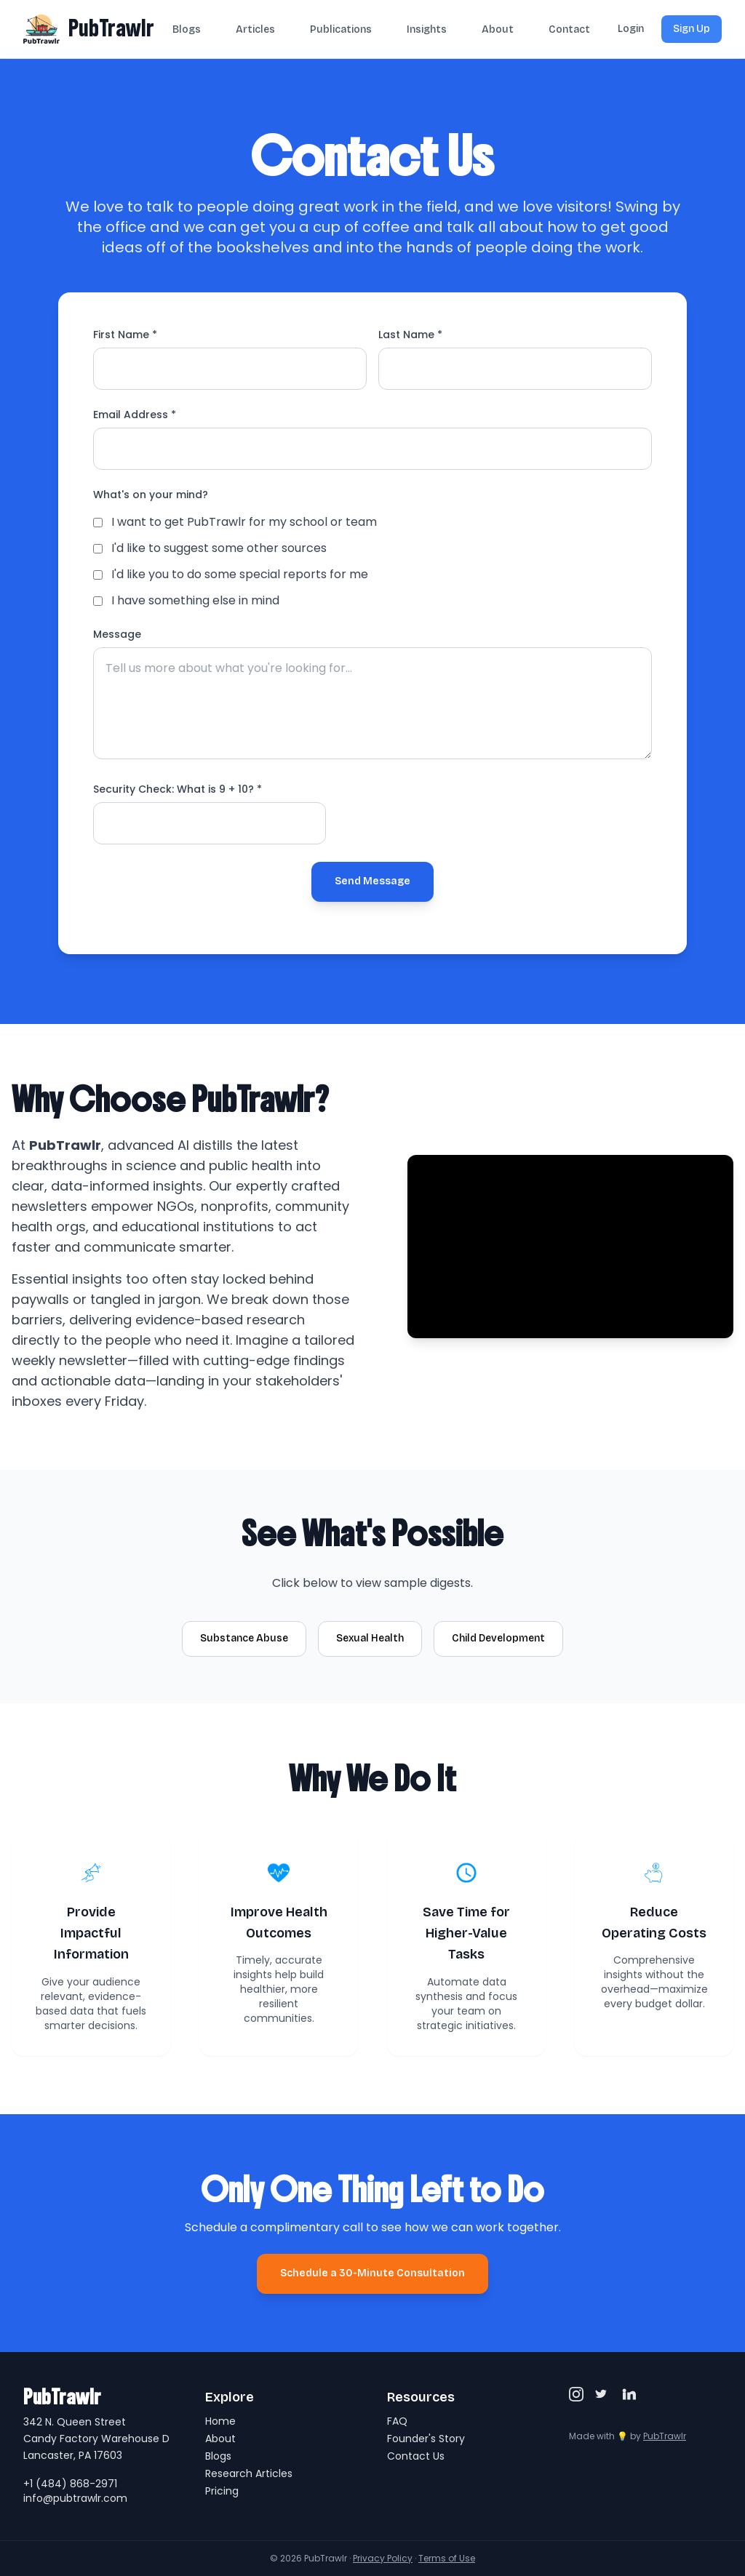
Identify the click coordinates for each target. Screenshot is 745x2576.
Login (631, 29)
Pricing (222, 2491)
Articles (255, 29)
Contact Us (416, 2456)
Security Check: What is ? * (177, 789)
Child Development (498, 1638)
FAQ (397, 2421)
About (498, 29)
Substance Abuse (244, 1638)
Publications (341, 29)
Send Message (372, 881)
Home (220, 2421)
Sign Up (691, 29)
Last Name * (410, 334)
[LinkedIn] (628, 2394)
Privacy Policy (383, 2558)
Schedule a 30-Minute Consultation (372, 2273)
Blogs (186, 29)
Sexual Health (370, 1638)
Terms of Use (446, 2558)
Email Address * (134, 414)
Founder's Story (426, 2438)
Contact (569, 29)
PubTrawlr (111, 28)
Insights (427, 29)
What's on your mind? (150, 494)
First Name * (125, 334)
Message (117, 634)
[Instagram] (576, 2394)
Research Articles (248, 2473)
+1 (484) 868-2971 (70, 2483)
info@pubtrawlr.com (75, 2498)
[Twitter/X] (602, 2394)
